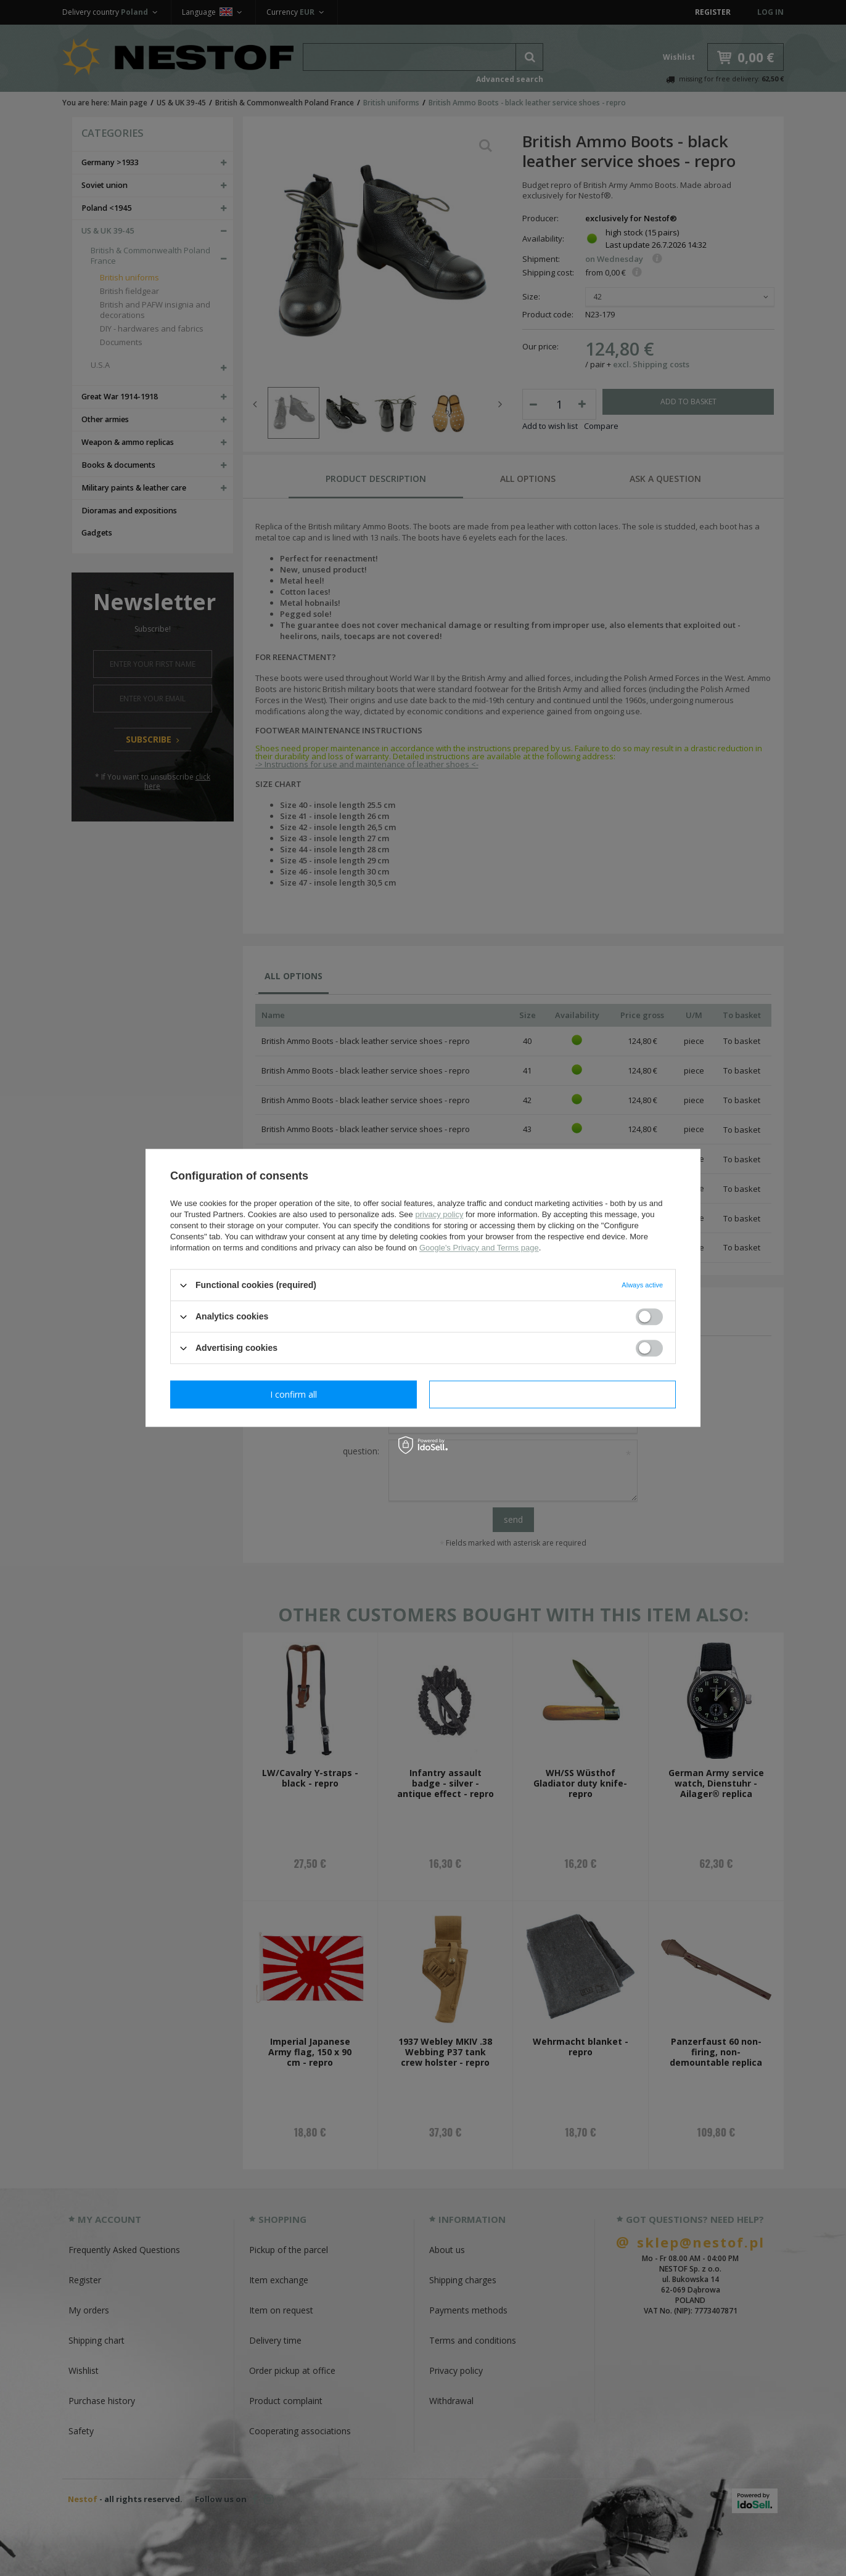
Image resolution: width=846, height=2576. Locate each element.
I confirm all (552, 1394)
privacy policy (439, 1214)
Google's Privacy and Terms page (479, 1247)
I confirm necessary (294, 1394)
